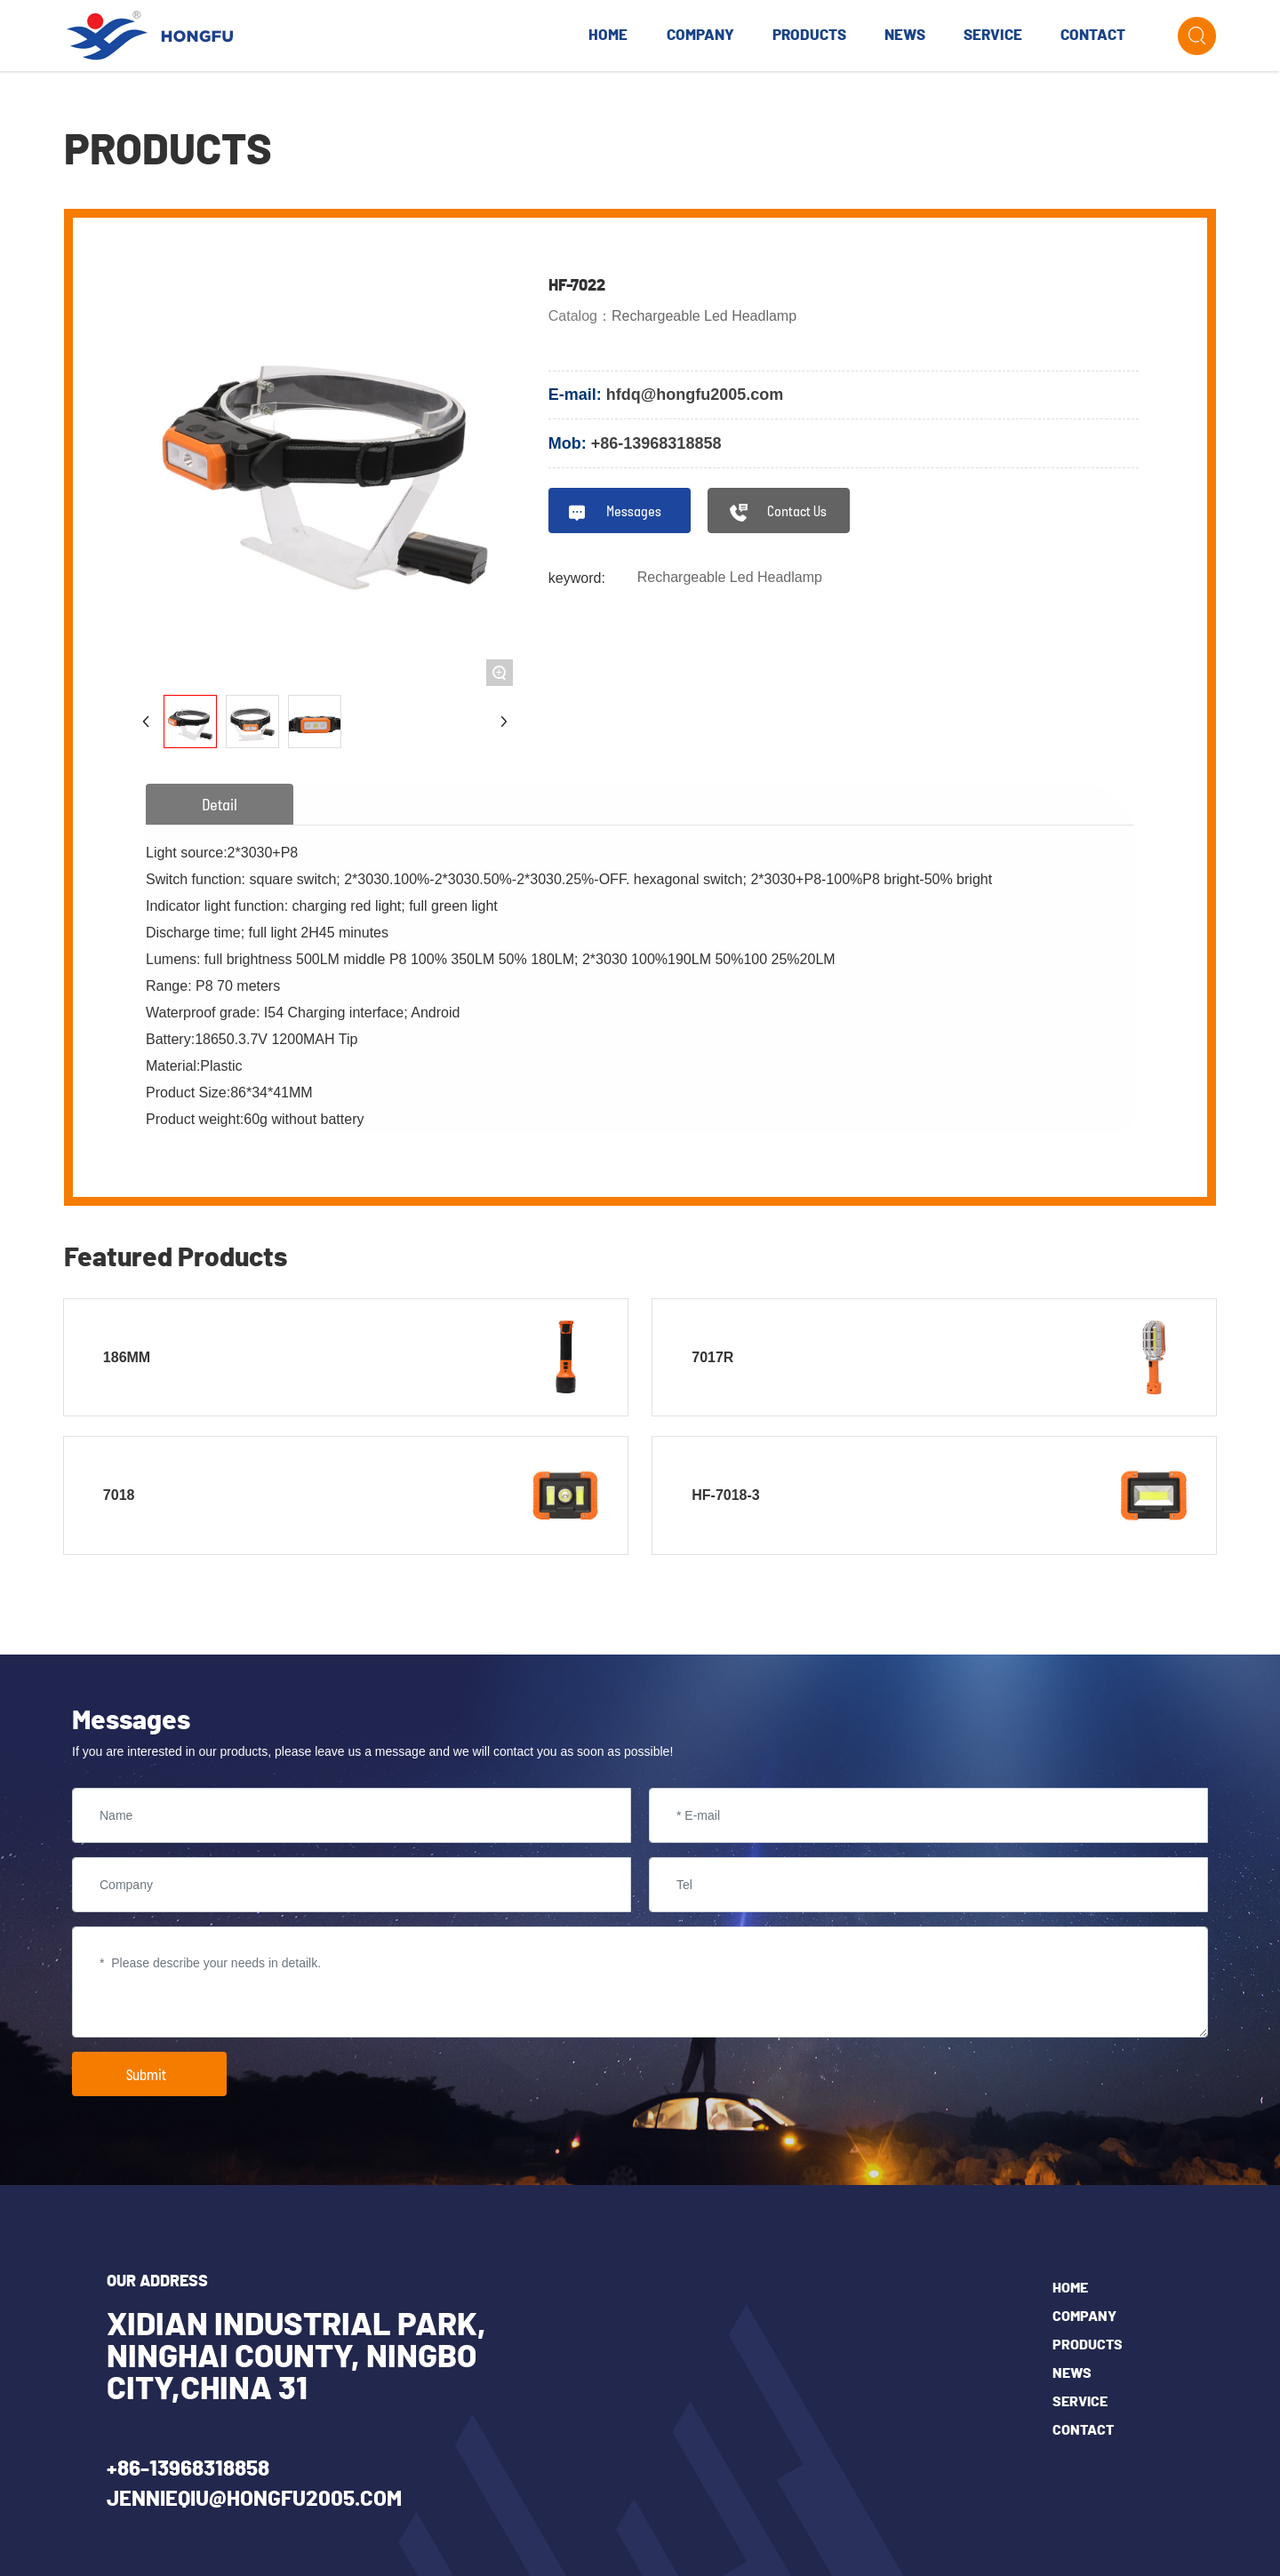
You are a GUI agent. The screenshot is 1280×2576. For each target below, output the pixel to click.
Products (1087, 2345)
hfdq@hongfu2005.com (695, 394)
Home (1070, 2288)
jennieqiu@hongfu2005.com (254, 2499)
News (1072, 2373)
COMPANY (1084, 2316)
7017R (712, 1357)
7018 (119, 1495)
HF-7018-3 (725, 1495)
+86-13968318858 (656, 443)
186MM (126, 1357)
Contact (1083, 2430)
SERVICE (1080, 2402)
